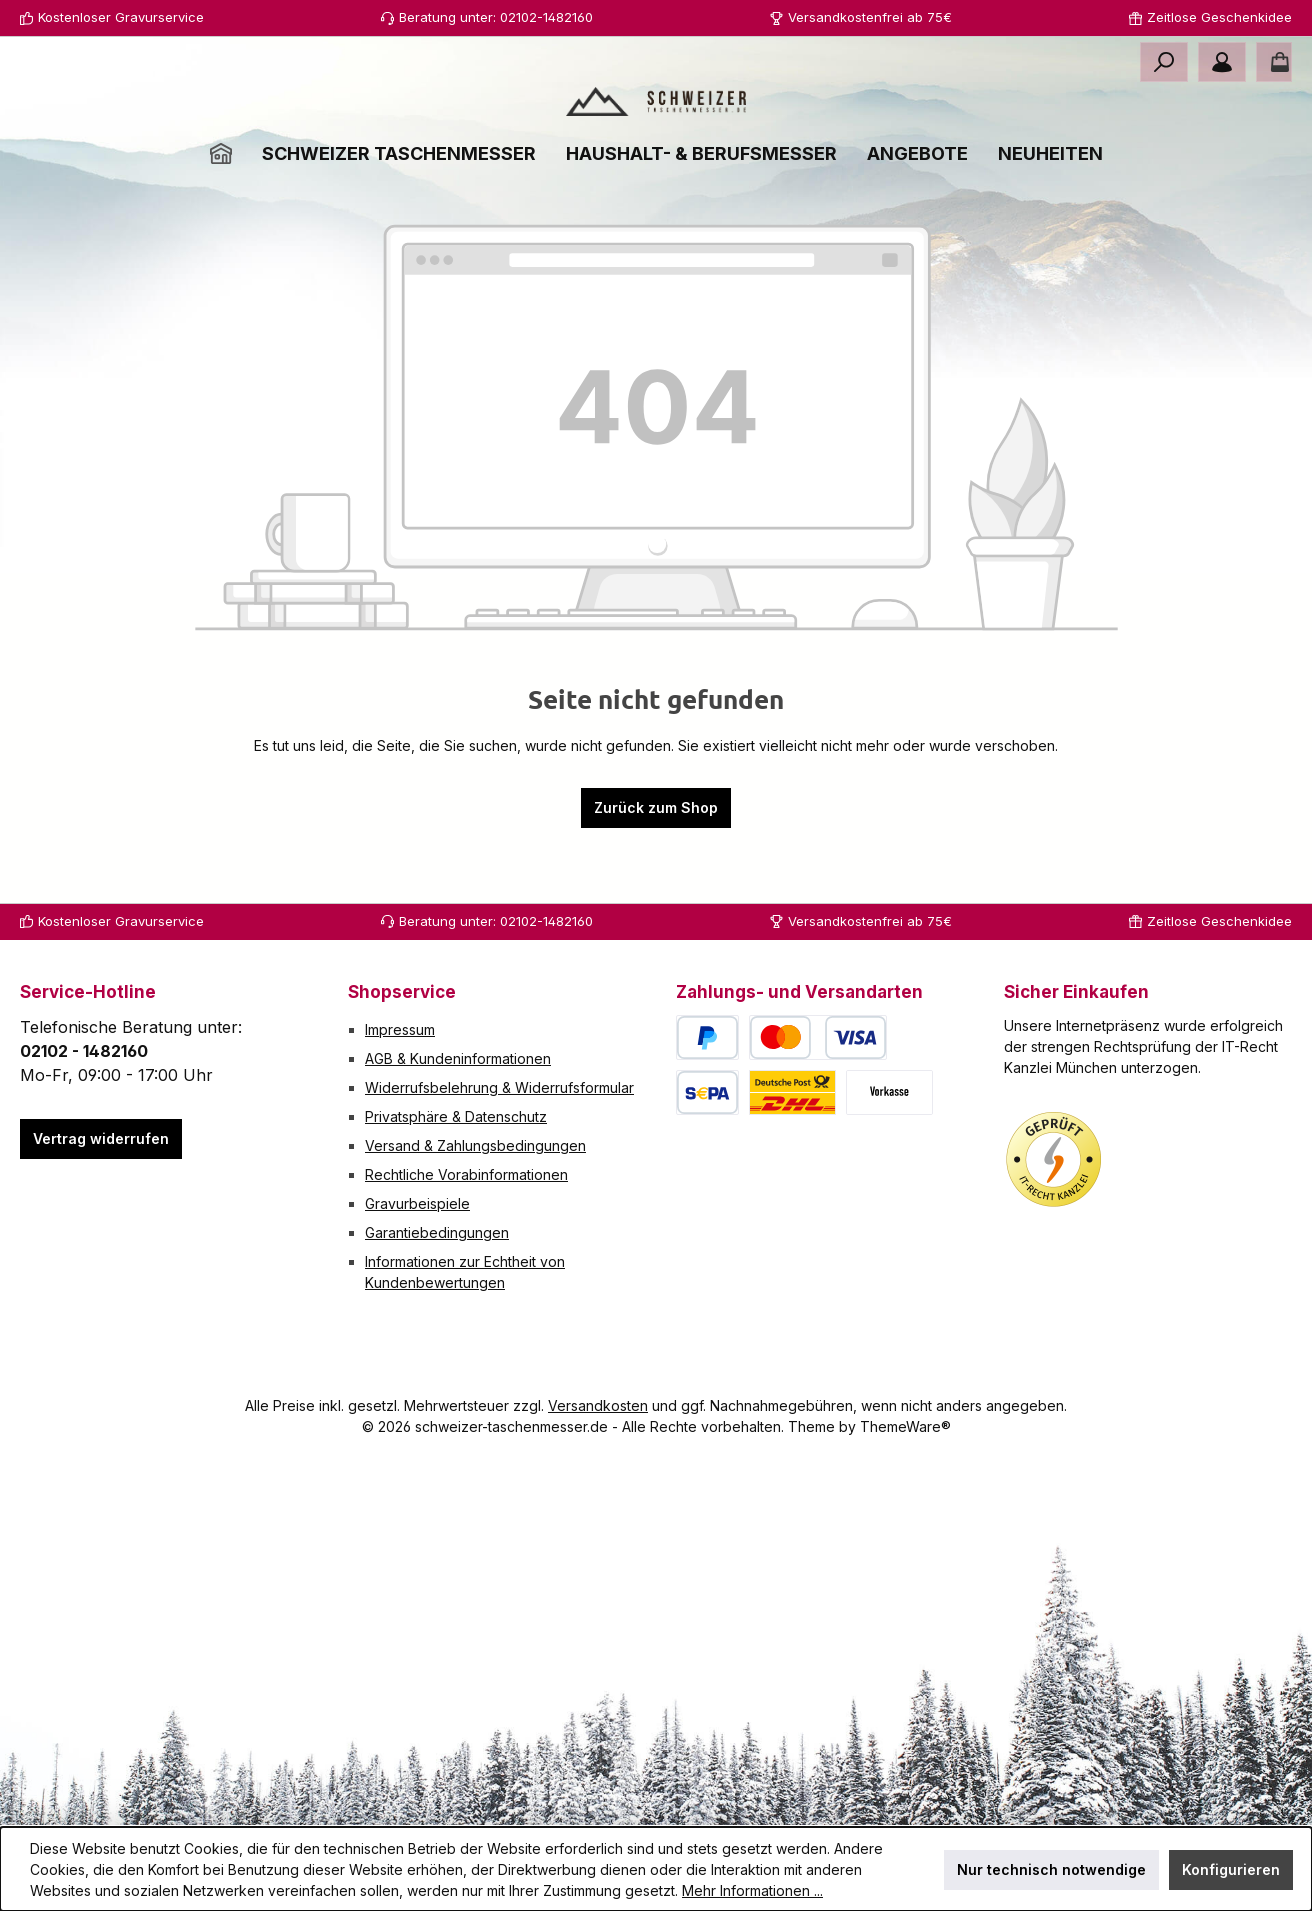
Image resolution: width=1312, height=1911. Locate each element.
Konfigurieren (1231, 1869)
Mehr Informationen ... (752, 1890)
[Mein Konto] (1222, 62)
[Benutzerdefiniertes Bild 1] (1054, 1160)
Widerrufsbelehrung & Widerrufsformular (499, 1087)
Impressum (400, 1029)
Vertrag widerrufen (101, 1138)
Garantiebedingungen (437, 1232)
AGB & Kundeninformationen (458, 1058)
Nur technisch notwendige (1051, 1869)
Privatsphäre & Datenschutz (456, 1116)
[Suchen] (1164, 62)
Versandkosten (598, 1405)
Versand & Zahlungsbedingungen (475, 1145)
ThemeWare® (905, 1426)
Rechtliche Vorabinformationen (466, 1174)
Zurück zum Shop (656, 882)
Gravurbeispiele (417, 1203)
